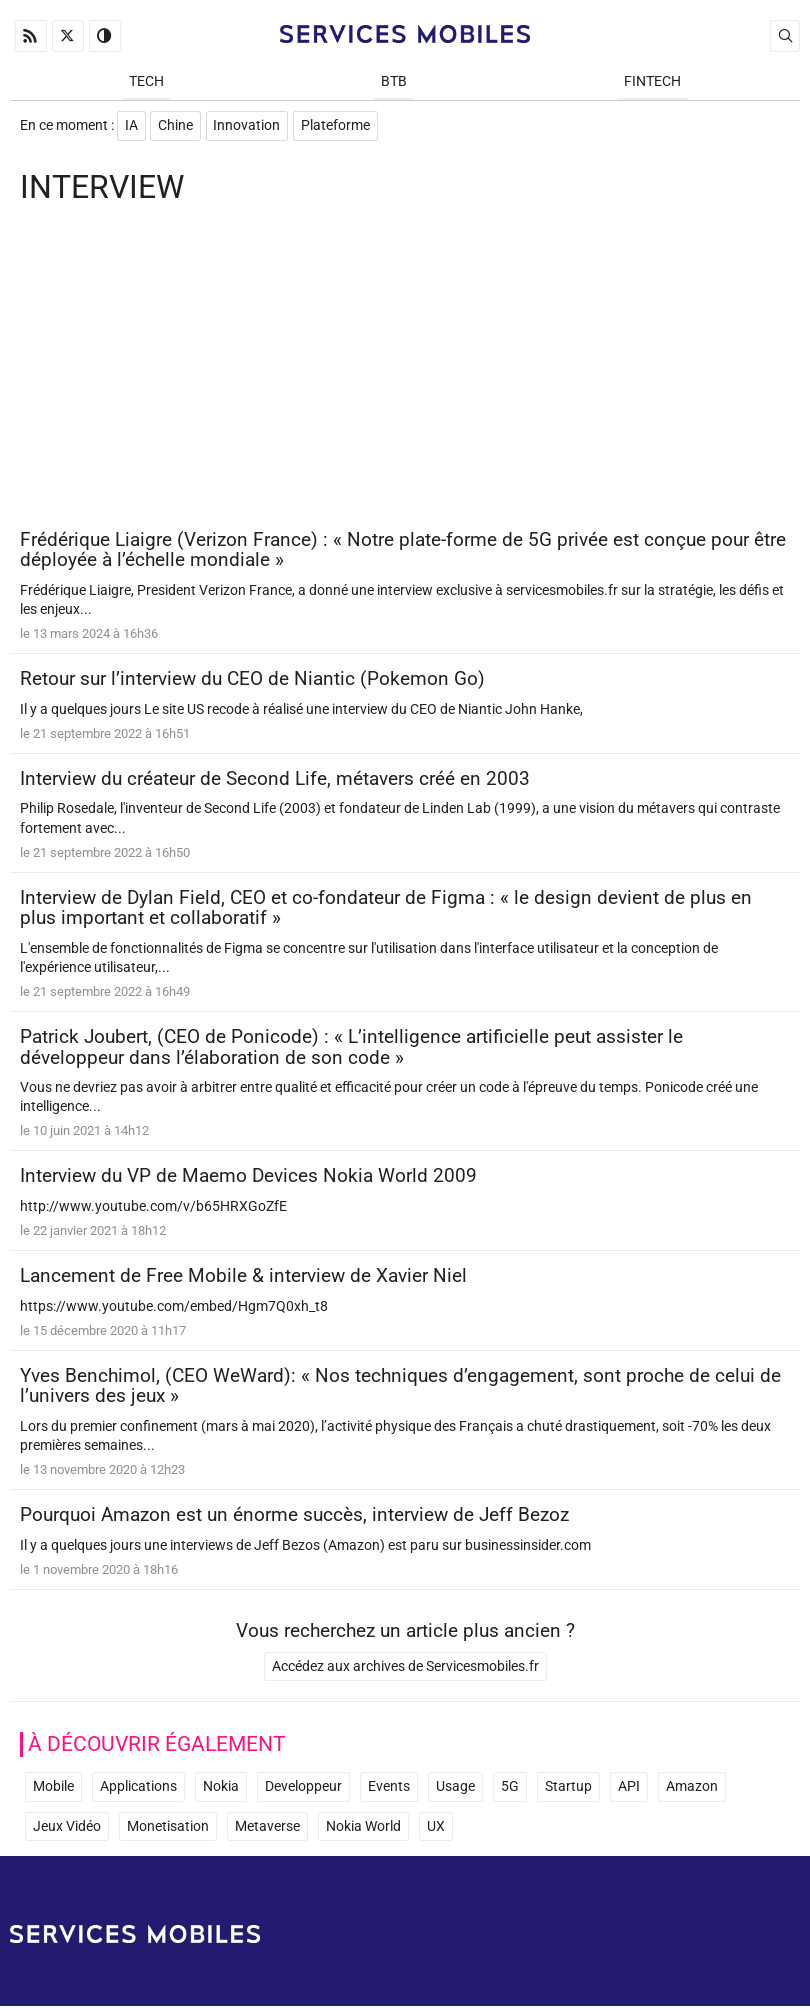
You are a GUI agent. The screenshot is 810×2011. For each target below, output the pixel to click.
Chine (176, 126)
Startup (568, 1791)
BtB (394, 81)
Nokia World (363, 1831)
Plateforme (337, 126)
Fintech (652, 81)
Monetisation (168, 1831)
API (629, 1791)
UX (436, 1831)
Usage (455, 1791)
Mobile (53, 1791)
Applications (138, 1791)
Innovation (248, 126)
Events (389, 1791)
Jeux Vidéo (67, 1831)
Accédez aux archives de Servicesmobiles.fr (405, 1671)
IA (131, 126)
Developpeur (303, 1791)
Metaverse (267, 1831)
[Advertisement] (405, 372)
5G (510, 1791)
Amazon (692, 1791)
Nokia (221, 1791)
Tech (146, 81)
